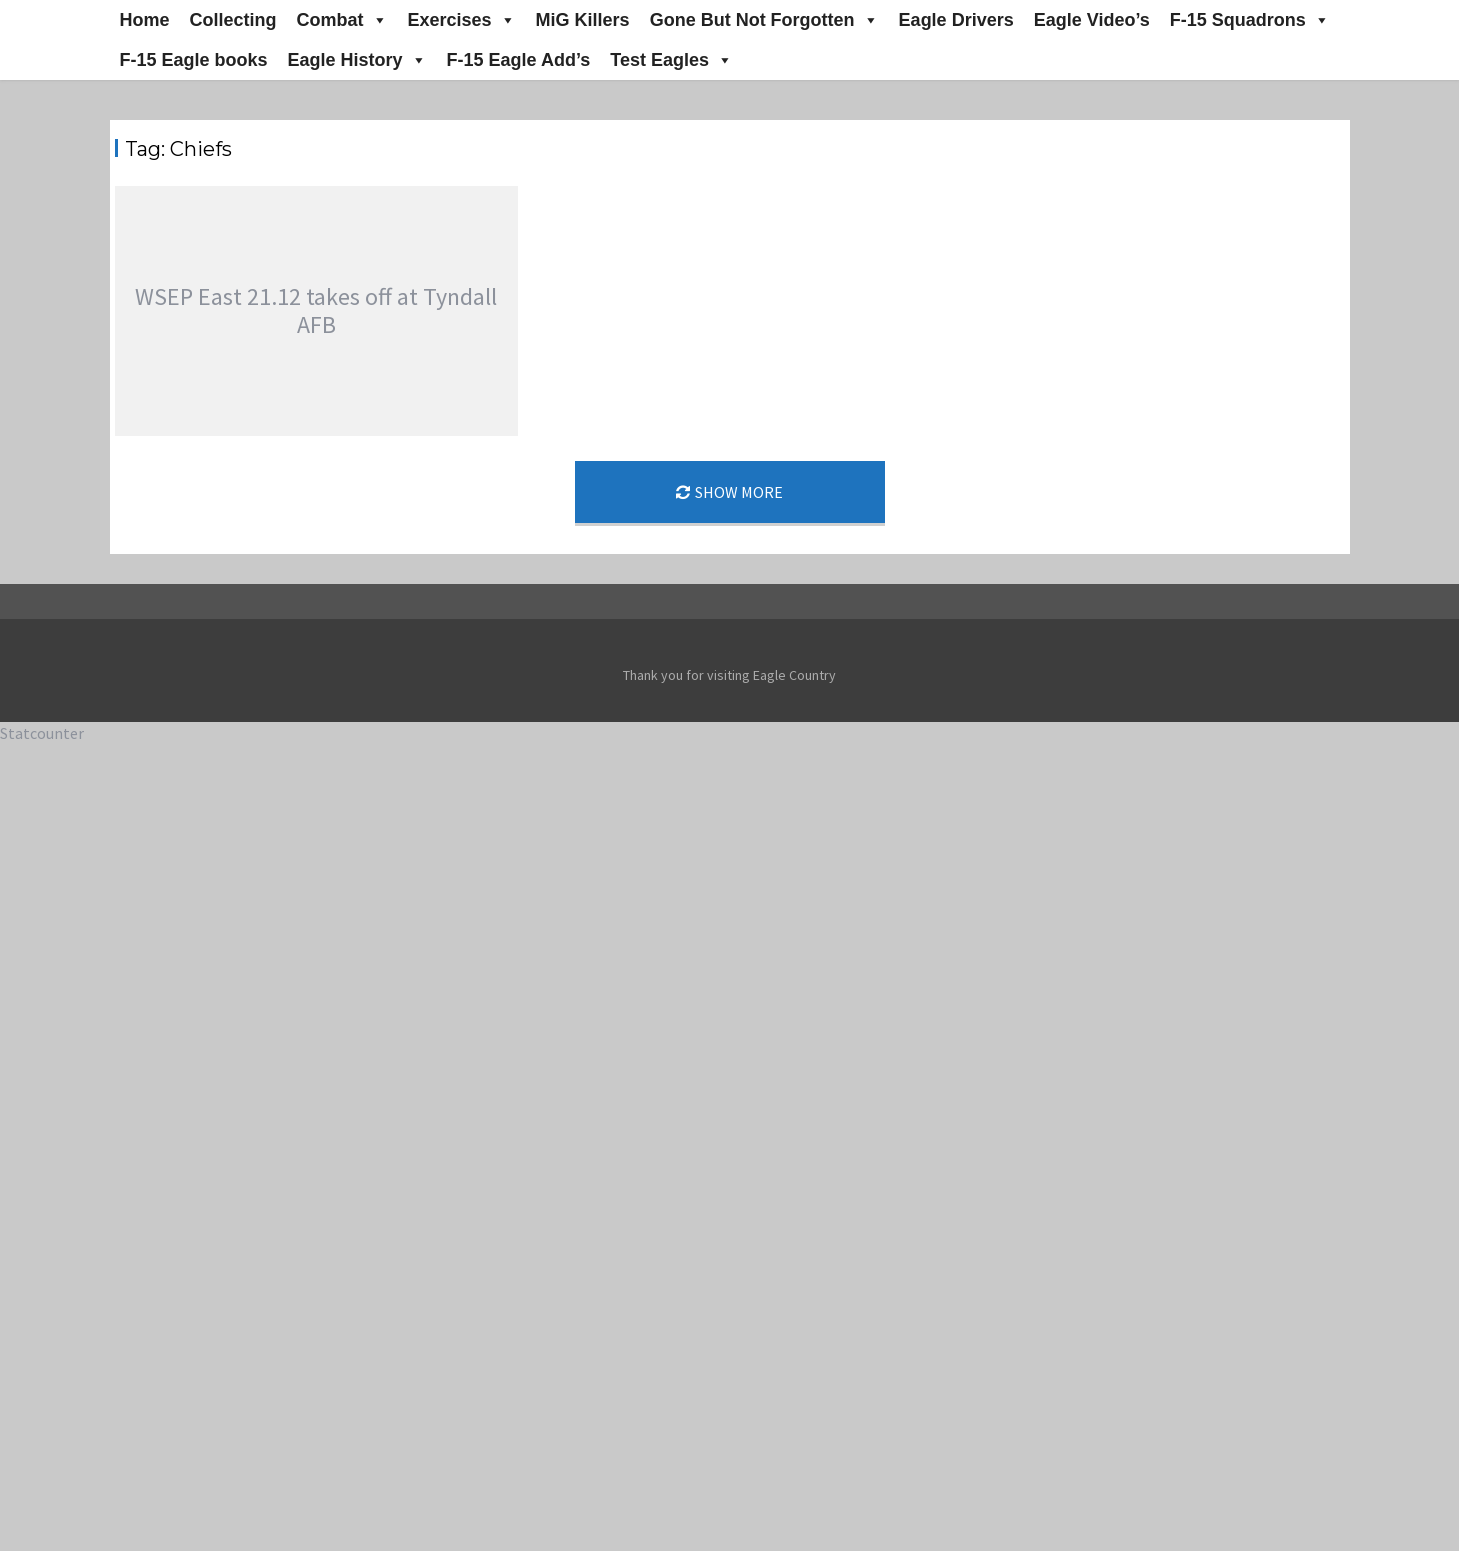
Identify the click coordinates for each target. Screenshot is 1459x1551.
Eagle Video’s (1092, 20)
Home (145, 20)
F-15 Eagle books (194, 60)
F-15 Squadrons (1250, 20)
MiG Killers (583, 20)
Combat (342, 20)
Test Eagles (671, 60)
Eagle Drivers (956, 20)
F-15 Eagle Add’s (519, 60)
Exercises (462, 20)
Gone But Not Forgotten (764, 20)
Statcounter (42, 733)
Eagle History (357, 60)
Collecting (233, 20)
